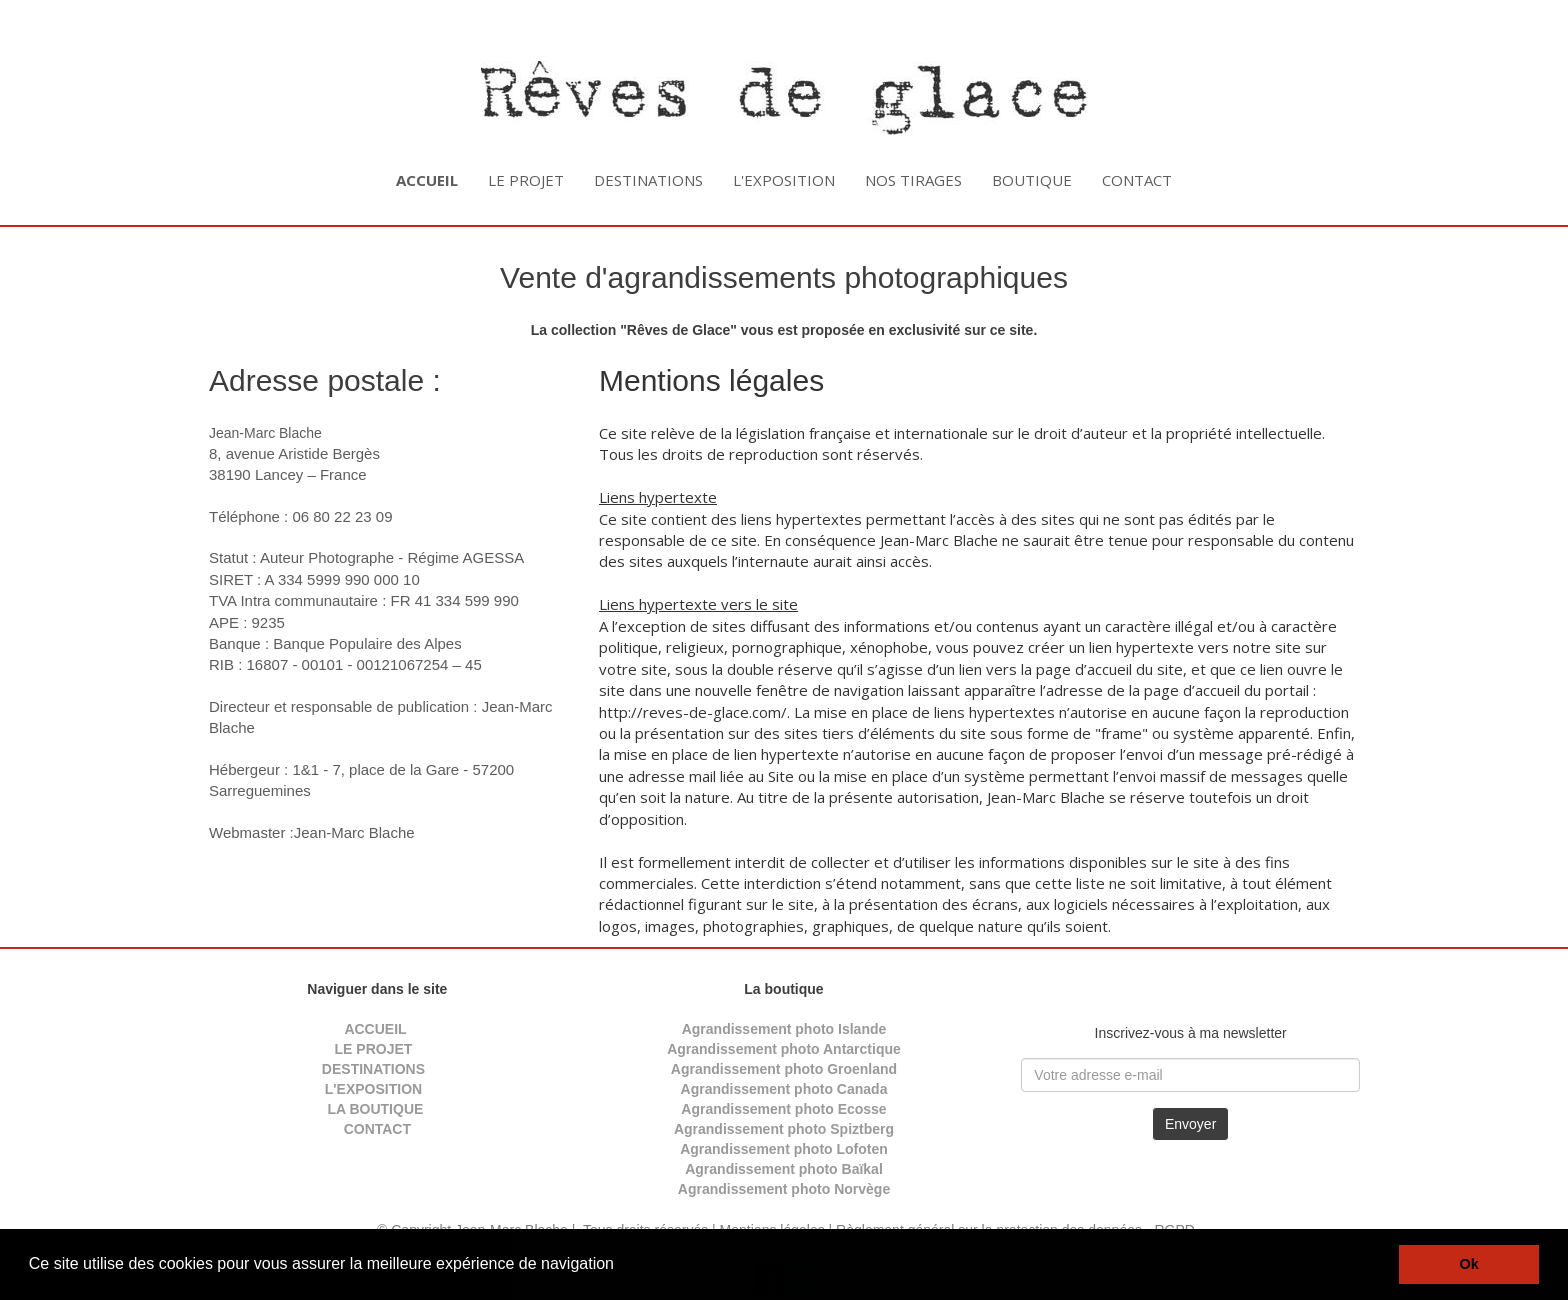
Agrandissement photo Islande (784, 1029)
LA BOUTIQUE (375, 1109)
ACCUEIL (375, 1029)
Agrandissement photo (756, 1189)
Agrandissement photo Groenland (784, 1069)
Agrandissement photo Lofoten (784, 1149)
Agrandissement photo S (757, 1129)
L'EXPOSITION (784, 180)
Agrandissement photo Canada (784, 1089)
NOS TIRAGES (913, 180)
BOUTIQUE (1032, 180)
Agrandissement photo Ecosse (783, 1109)
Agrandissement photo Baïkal (784, 1169)
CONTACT (1137, 180)
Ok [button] (1469, 1264)
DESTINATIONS (648, 180)
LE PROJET (526, 180)
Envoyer (1190, 1124)
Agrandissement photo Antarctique (784, 1049)
